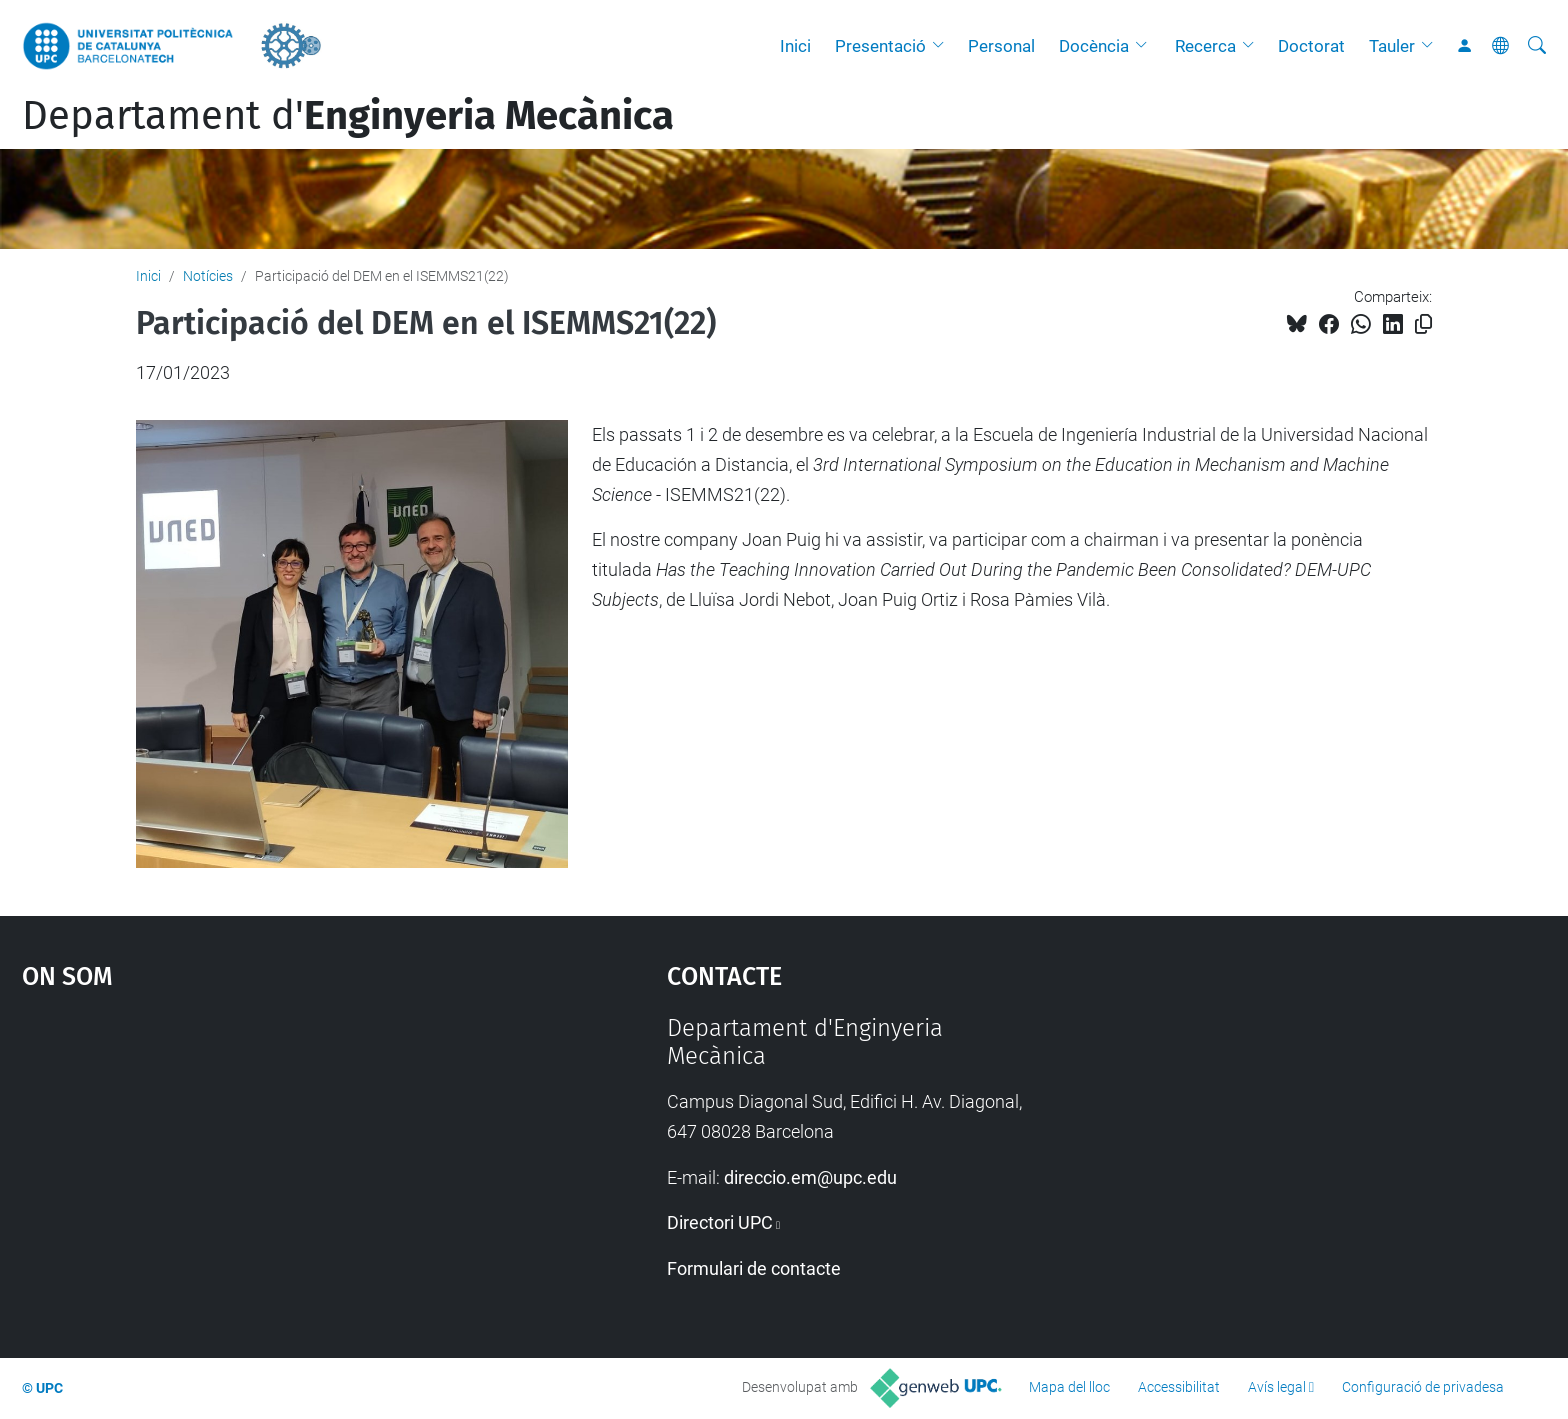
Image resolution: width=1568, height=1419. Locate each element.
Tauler (1392, 46)
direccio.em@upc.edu (810, 1177)
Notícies (208, 276)
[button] (943, 46)
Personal (1001, 46)
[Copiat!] (1423, 324)
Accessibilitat (1179, 1387)
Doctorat (1311, 46)
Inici (795, 46)
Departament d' (348, 116)
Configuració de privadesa (1423, 1387)
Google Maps (268, 1164)
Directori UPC (720, 1222)
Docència (1094, 46)
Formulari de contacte (754, 1268)
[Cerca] (1537, 46)
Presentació (880, 46)
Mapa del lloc (1069, 1387)
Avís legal (1277, 1387)
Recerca (1205, 46)
